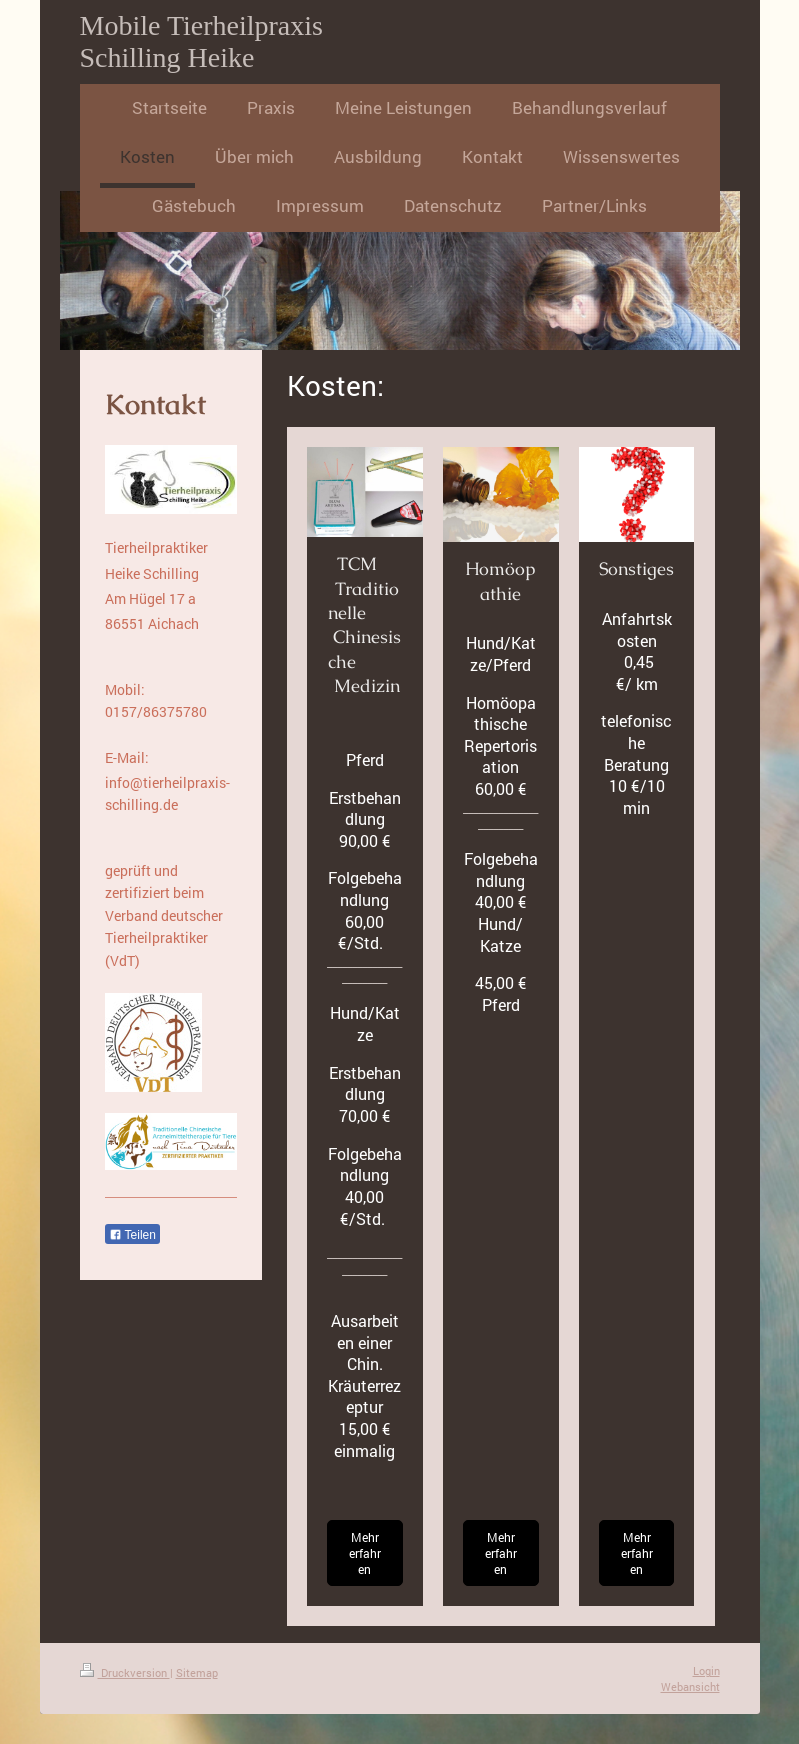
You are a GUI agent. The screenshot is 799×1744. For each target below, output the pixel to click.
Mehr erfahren (365, 1553)
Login (706, 1670)
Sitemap (197, 1672)
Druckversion (125, 1672)
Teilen (132, 1235)
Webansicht (690, 1686)
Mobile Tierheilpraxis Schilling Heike (201, 41)
